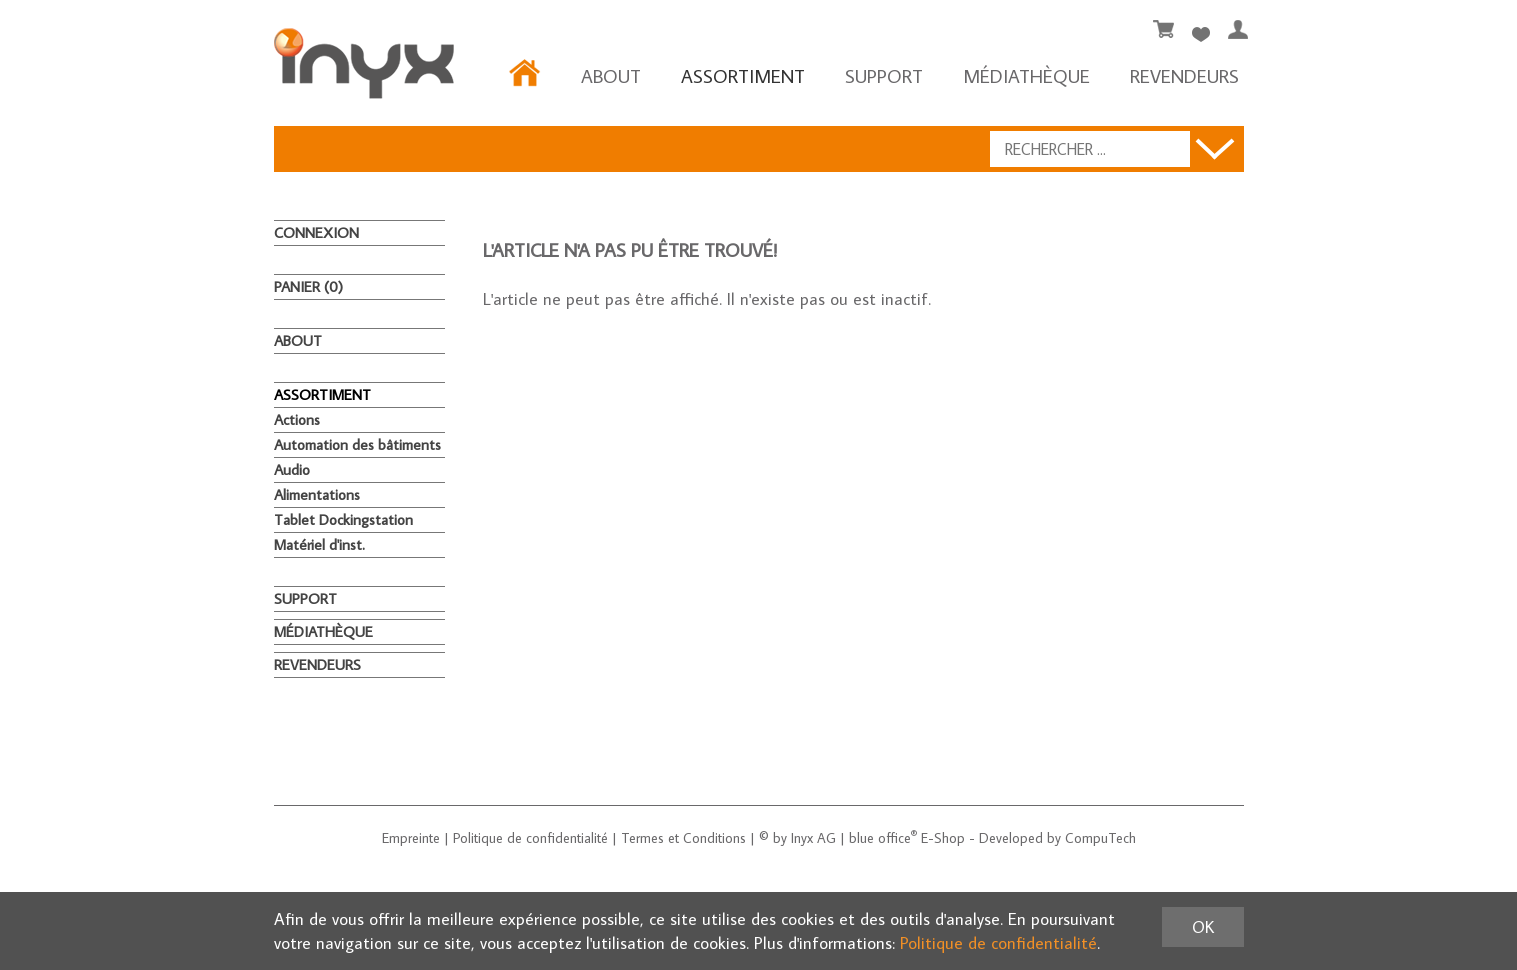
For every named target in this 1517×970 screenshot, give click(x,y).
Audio (292, 469)
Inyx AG (813, 838)
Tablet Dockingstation (343, 519)
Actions (297, 419)
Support (884, 75)
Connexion (316, 232)
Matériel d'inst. (319, 544)
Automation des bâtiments (357, 444)
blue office (883, 838)
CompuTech (1100, 838)
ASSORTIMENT (743, 75)
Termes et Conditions (683, 838)
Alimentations (317, 494)
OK (1203, 927)
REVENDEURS (1184, 75)
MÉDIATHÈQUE (1026, 75)
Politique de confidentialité (530, 838)
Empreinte (411, 838)
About (611, 75)
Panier (308, 286)
